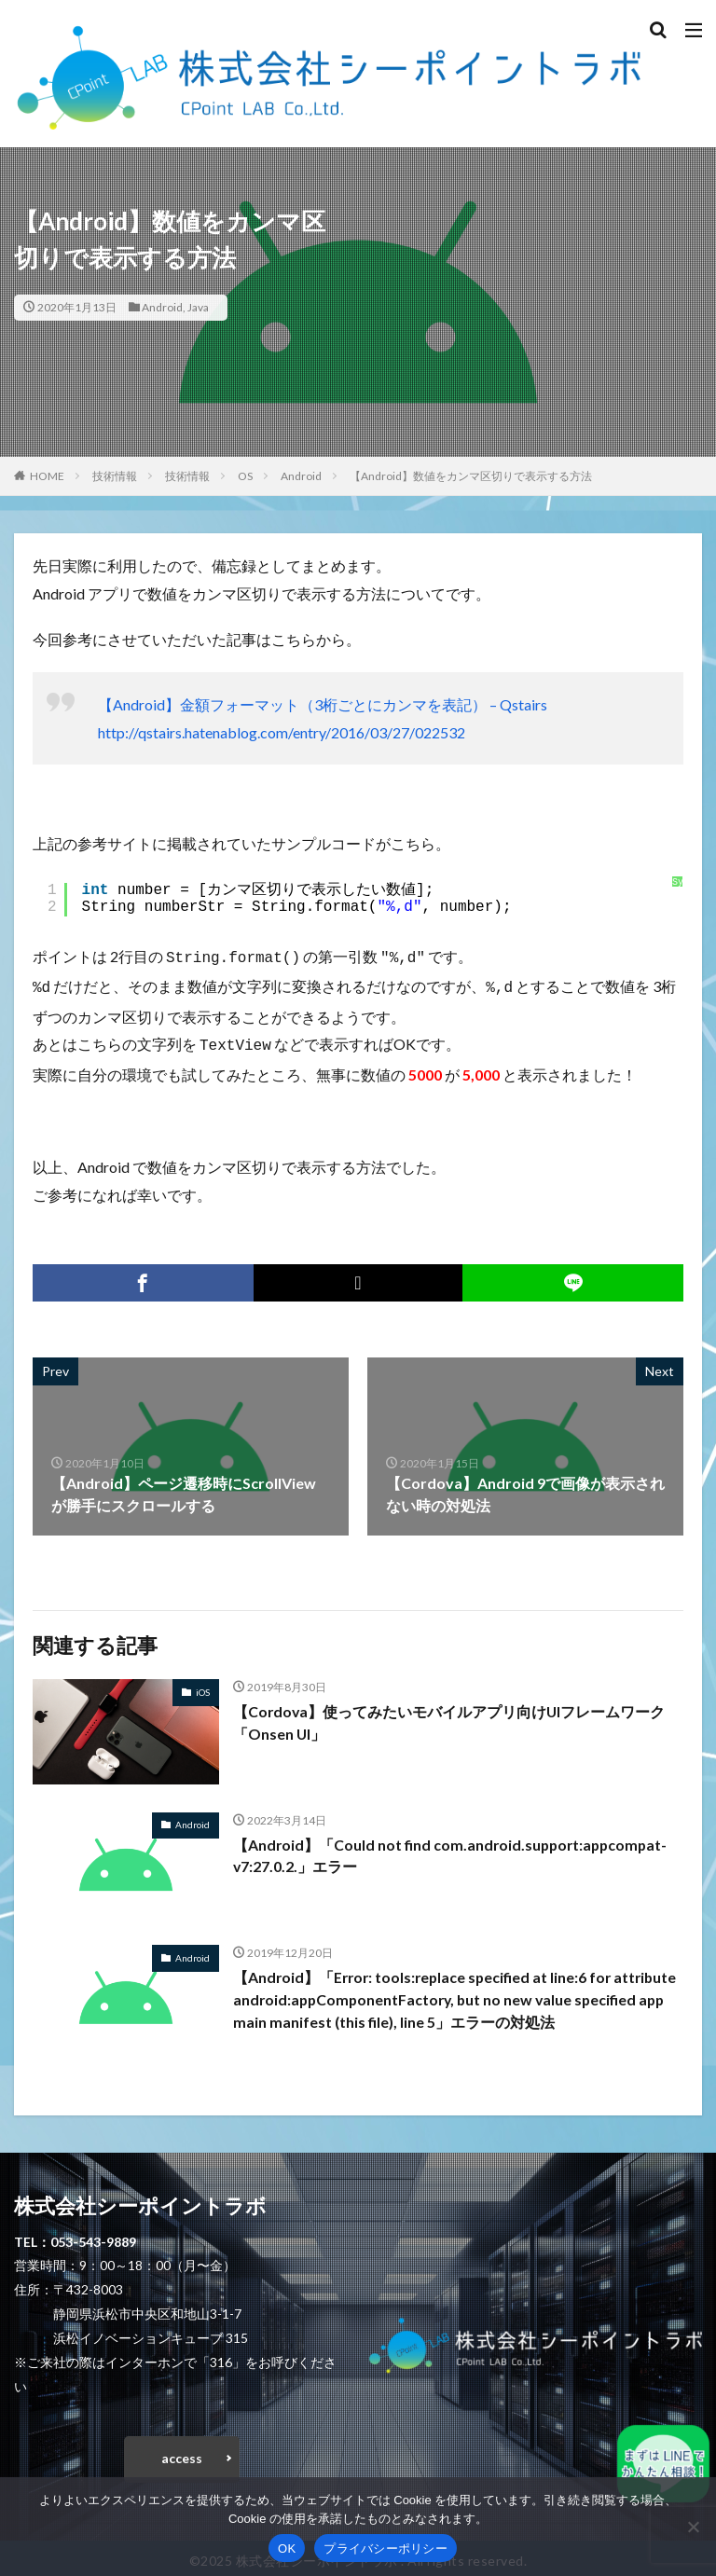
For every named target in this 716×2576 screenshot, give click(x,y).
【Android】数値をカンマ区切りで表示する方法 (471, 476)
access (181, 2452)
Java (198, 307)
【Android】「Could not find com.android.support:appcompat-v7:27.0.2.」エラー (453, 1850)
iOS (203, 1686)
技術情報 (114, 476)
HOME (47, 476)
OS (245, 476)
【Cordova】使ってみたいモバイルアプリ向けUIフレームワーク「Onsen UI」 (450, 1717)
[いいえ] (692, 2526)
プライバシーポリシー (386, 2548)
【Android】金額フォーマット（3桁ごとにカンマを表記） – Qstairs (322, 704)
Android (162, 307)
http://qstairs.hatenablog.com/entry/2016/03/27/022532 (281, 732)
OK (287, 2548)
